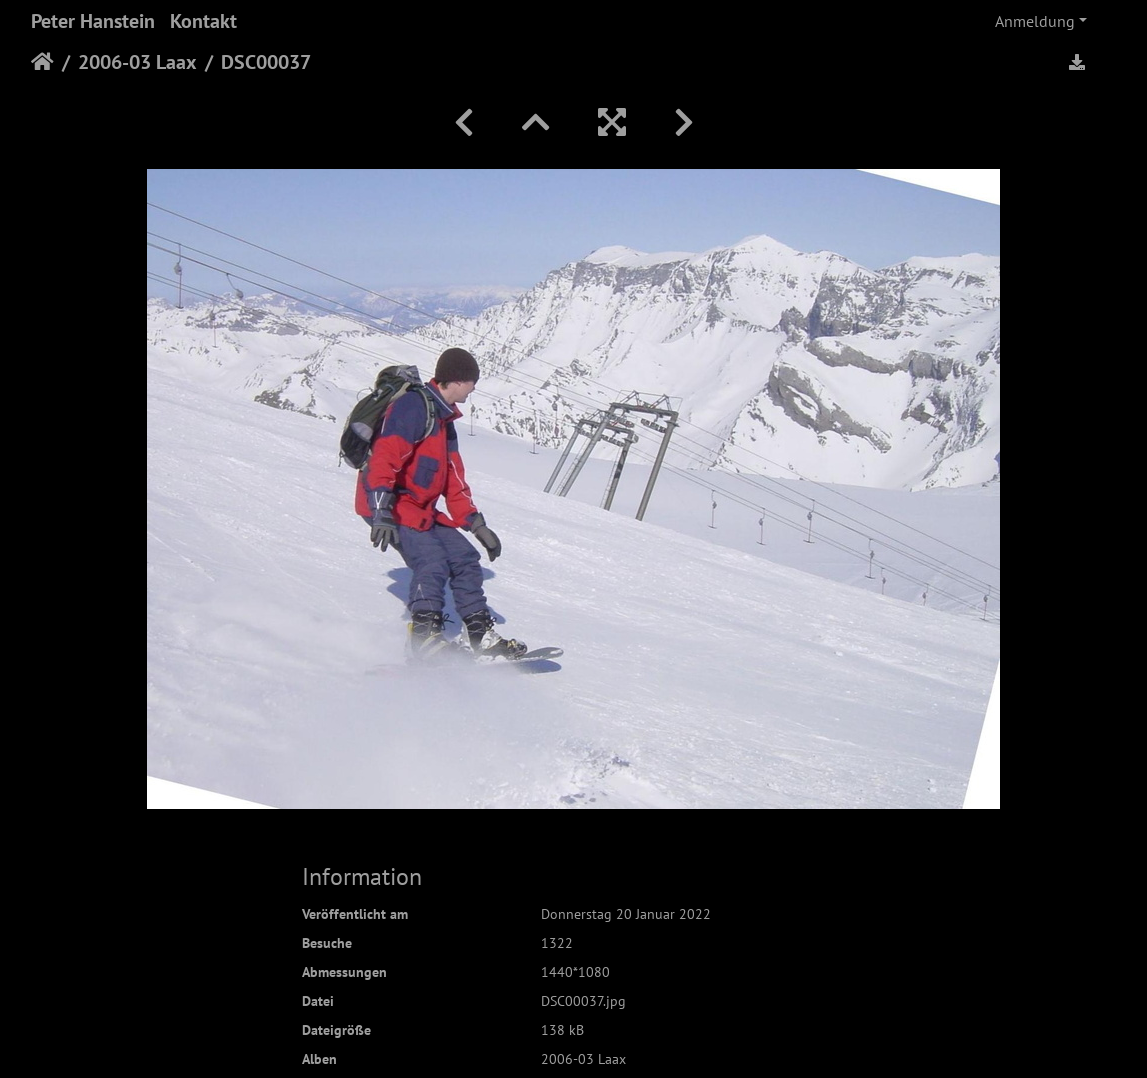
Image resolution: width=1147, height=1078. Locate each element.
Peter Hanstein (93, 21)
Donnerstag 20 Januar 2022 (626, 914)
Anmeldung (1035, 21)
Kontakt (203, 21)
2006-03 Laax (137, 62)
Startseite (42, 62)
